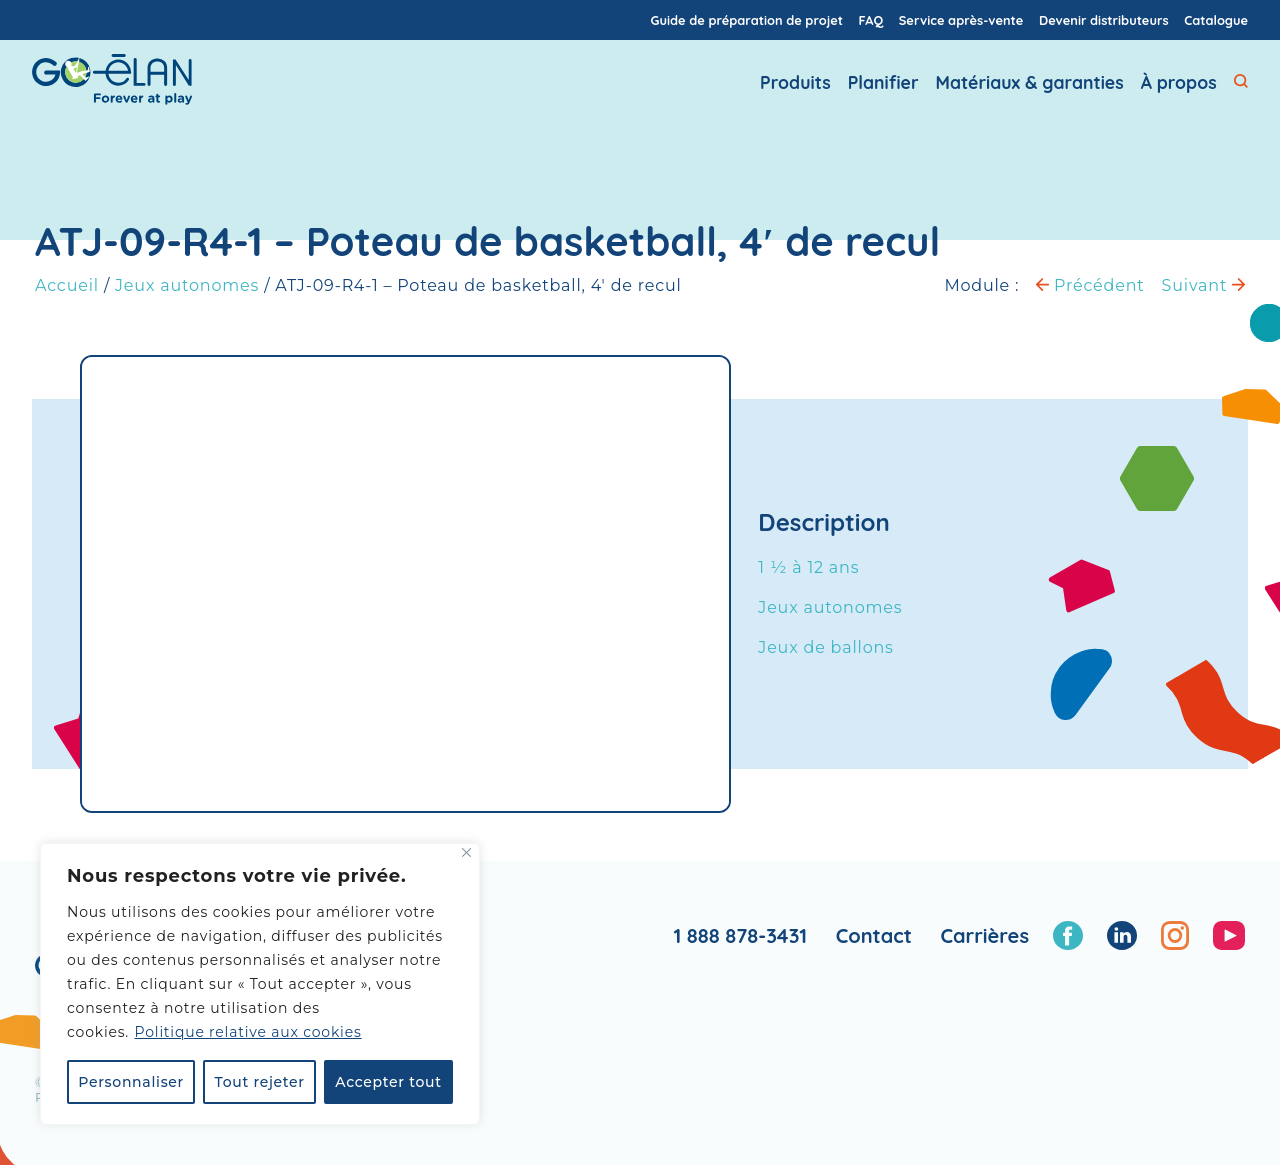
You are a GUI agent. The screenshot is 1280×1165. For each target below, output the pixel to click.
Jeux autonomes (187, 285)
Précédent (1090, 285)
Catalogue (1216, 20)
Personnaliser (131, 1082)
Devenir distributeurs (1104, 20)
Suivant (1203, 285)
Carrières (984, 935)
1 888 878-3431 (740, 935)
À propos (1179, 91)
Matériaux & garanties (1030, 91)
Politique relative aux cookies (248, 1032)
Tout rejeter (260, 1082)
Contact (874, 935)
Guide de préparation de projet (747, 20)
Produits (795, 91)
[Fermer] (466, 852)
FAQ (871, 20)
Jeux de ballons (825, 647)
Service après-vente (961, 20)
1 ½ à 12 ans (808, 567)
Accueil (67, 285)
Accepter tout (388, 1082)
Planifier (883, 91)
